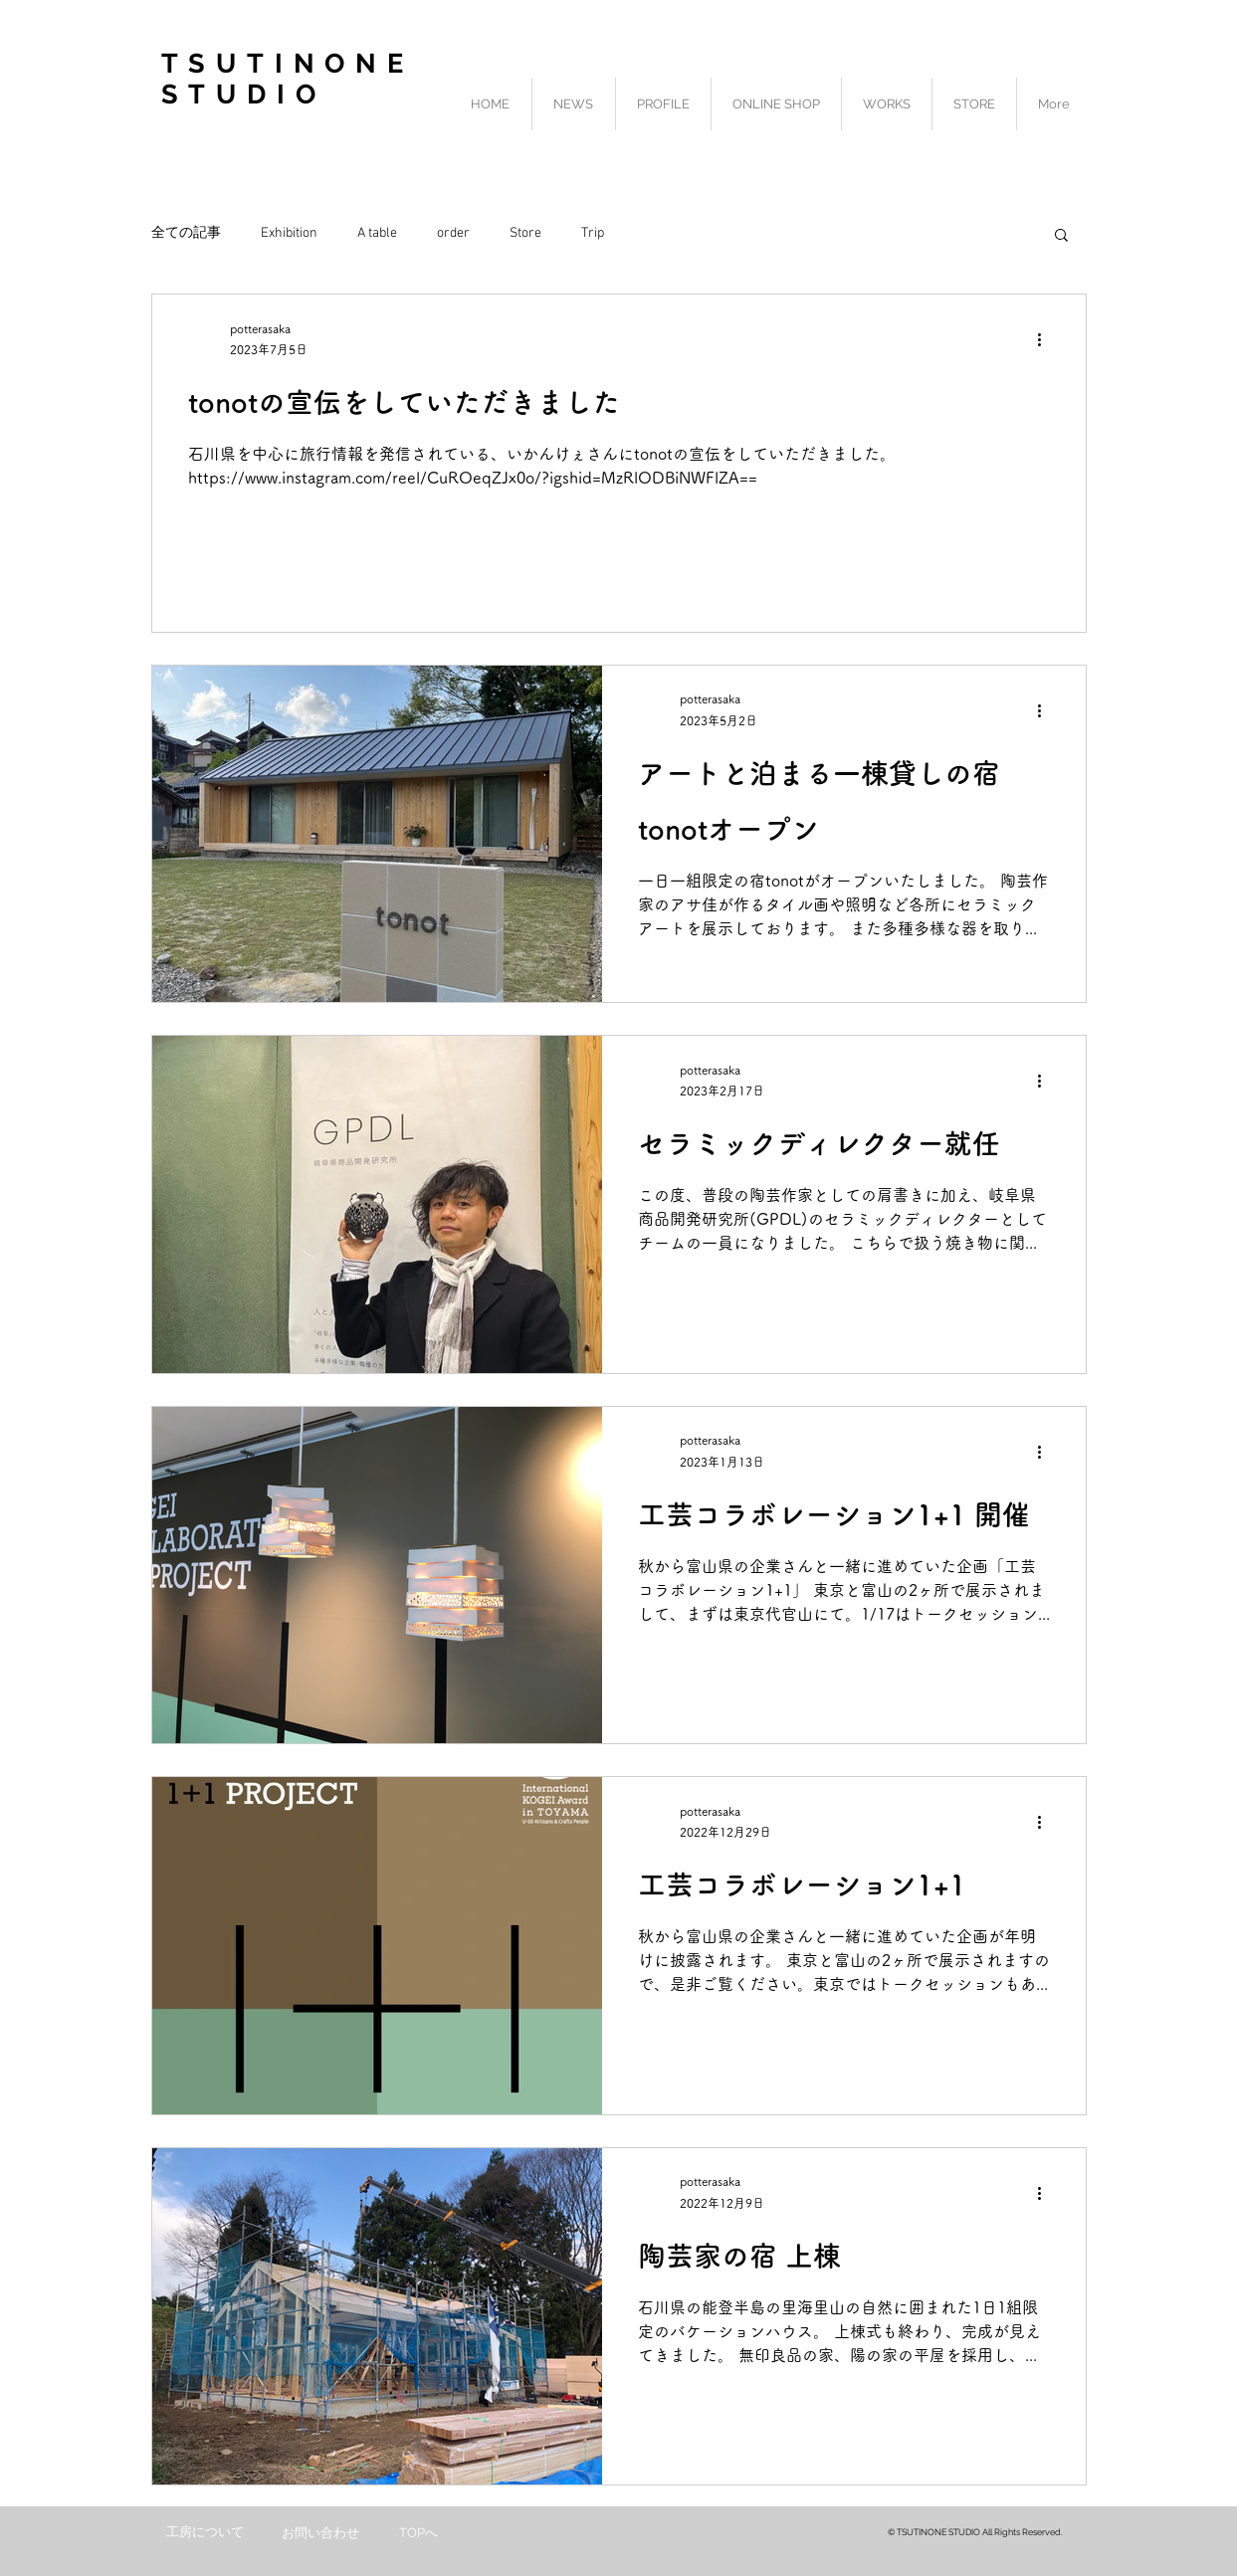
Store (525, 233)
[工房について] (205, 2532)
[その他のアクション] (1047, 340)
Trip (592, 233)
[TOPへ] (419, 2533)
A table (377, 233)
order (453, 233)
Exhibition (289, 233)
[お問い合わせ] (320, 2533)
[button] (1061, 236)
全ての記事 (186, 233)
